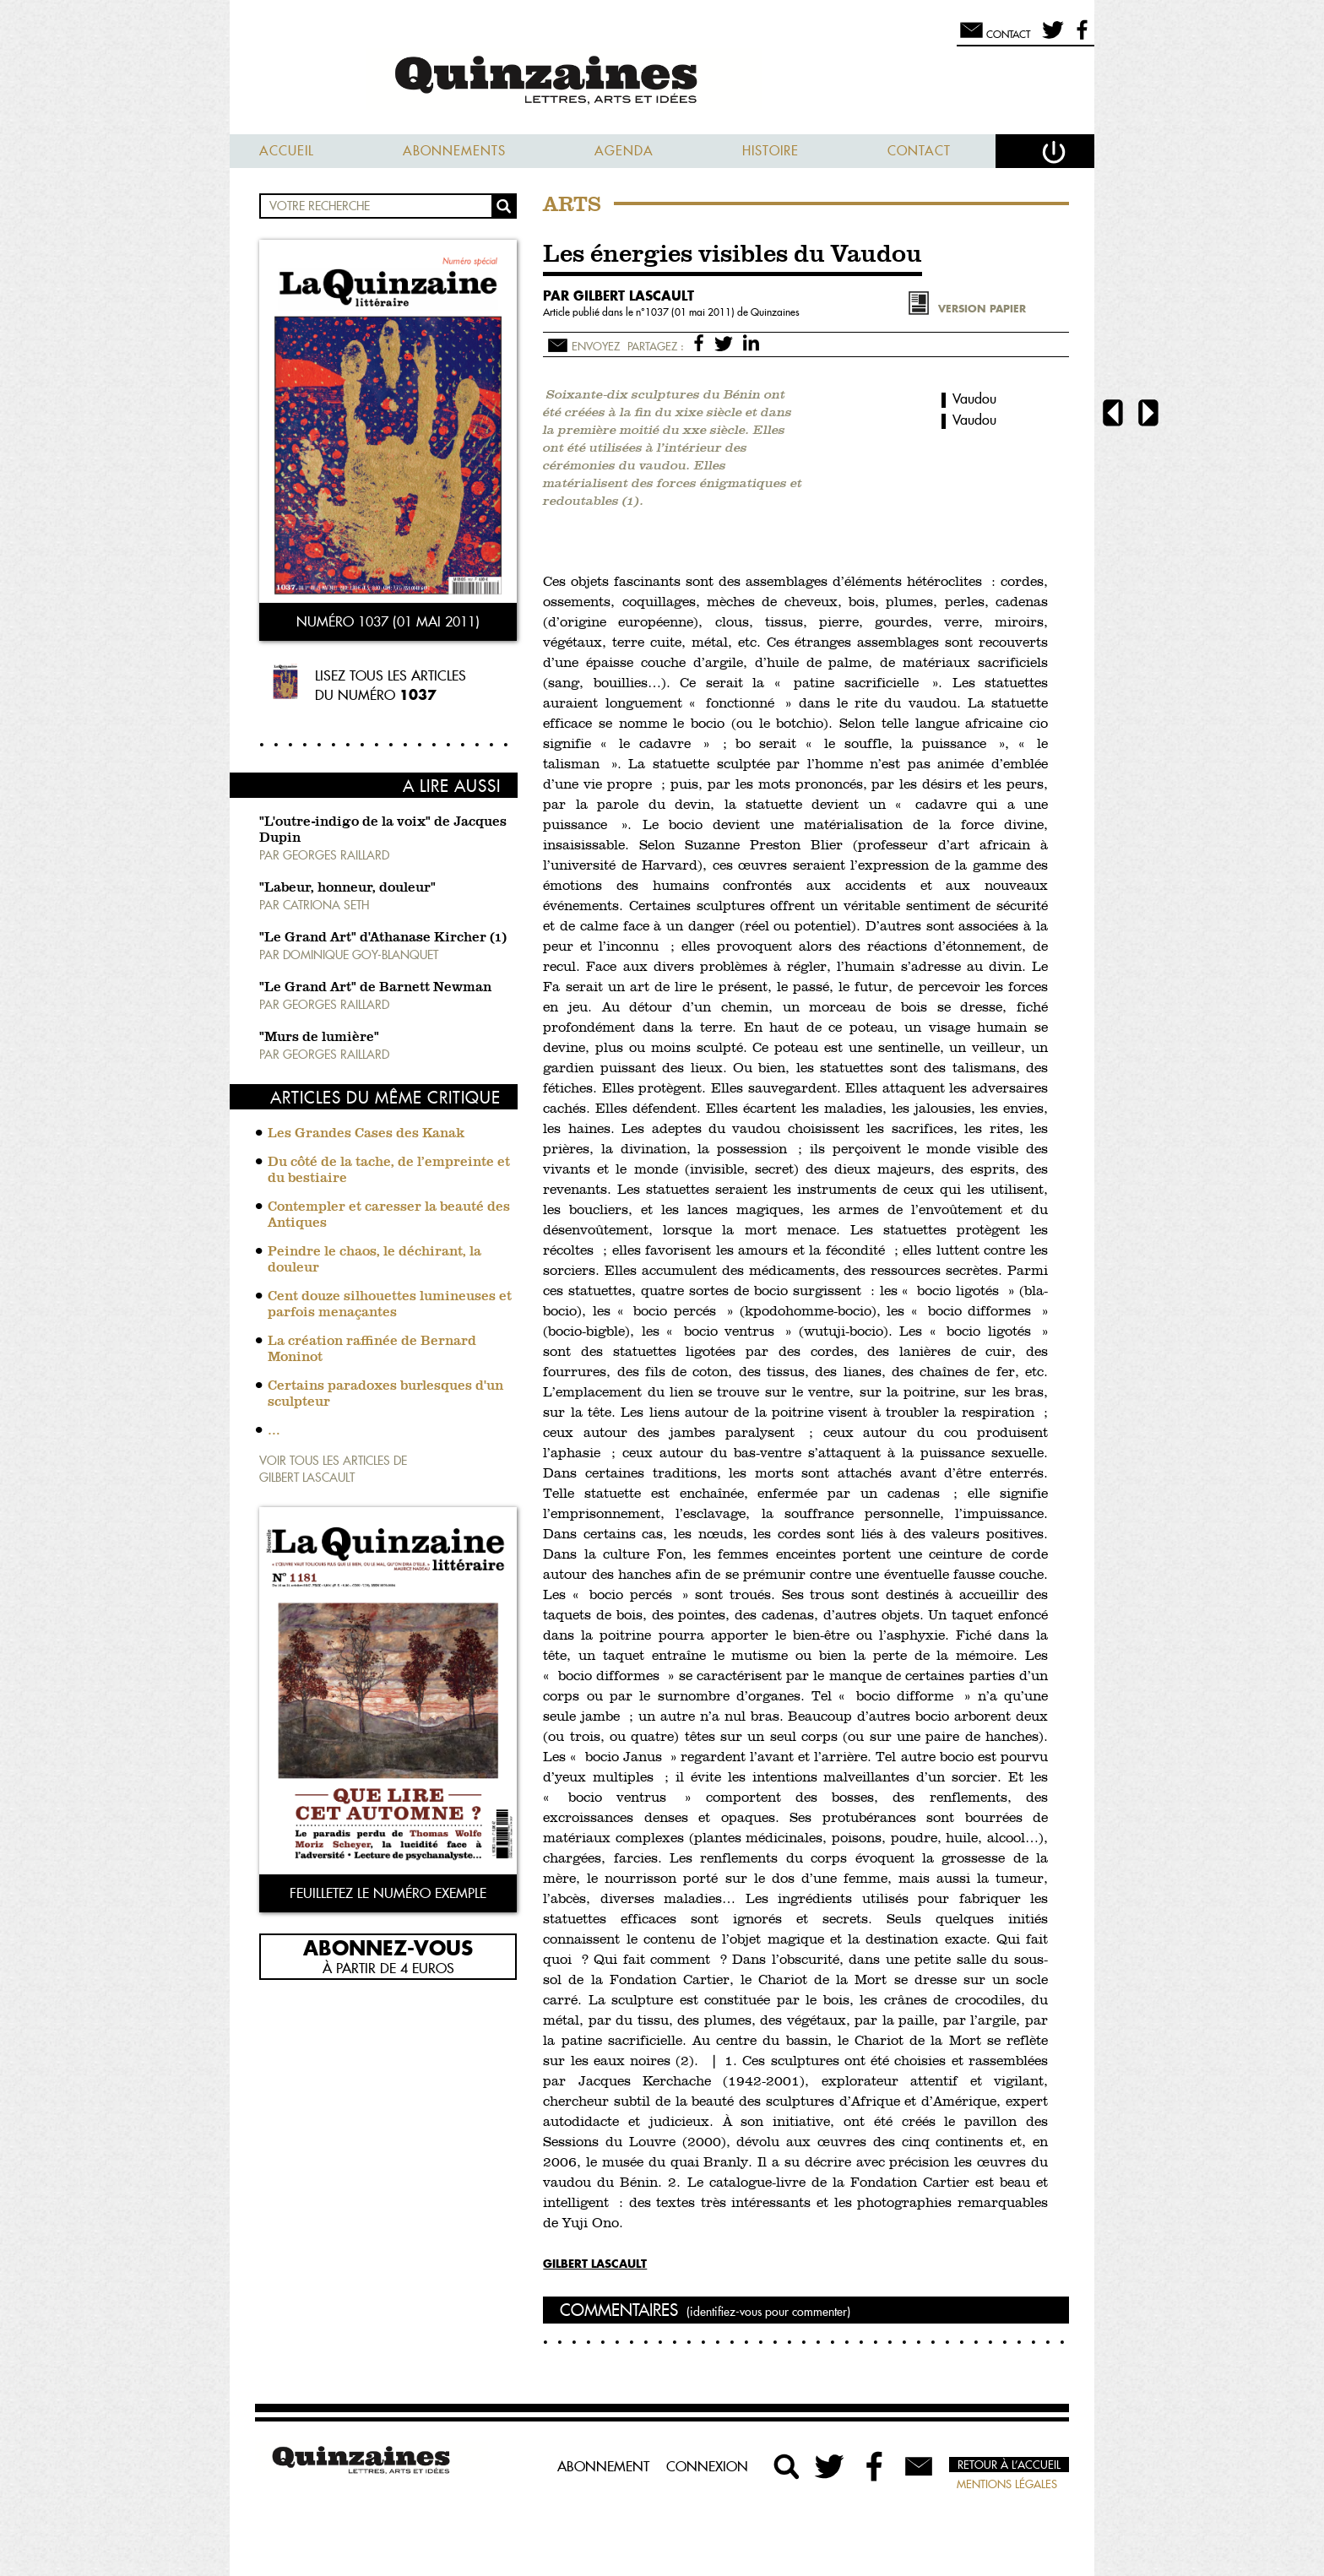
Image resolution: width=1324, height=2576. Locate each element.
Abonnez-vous (388, 1947)
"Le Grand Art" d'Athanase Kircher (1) (383, 938)
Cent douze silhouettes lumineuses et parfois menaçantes (390, 1305)
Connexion (707, 2466)
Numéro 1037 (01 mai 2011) (388, 621)
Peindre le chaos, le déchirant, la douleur (374, 1260)
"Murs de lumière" (319, 1037)
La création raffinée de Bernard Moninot (372, 1349)
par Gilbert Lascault (618, 295)
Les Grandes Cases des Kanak (366, 1134)
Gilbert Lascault (595, 2263)
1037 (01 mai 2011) (691, 312)
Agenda (624, 151)
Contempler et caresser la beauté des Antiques (389, 1215)
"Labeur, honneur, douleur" (347, 888)
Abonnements (454, 151)
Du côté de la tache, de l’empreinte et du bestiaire (389, 1170)
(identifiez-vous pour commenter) (768, 2311)
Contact (919, 151)
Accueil (286, 151)
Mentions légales (1007, 2484)
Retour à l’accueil (1009, 2464)
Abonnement (603, 2466)
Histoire (770, 151)
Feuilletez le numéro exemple (388, 1893)
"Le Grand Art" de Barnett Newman (375, 988)
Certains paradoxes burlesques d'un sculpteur (385, 1394)
